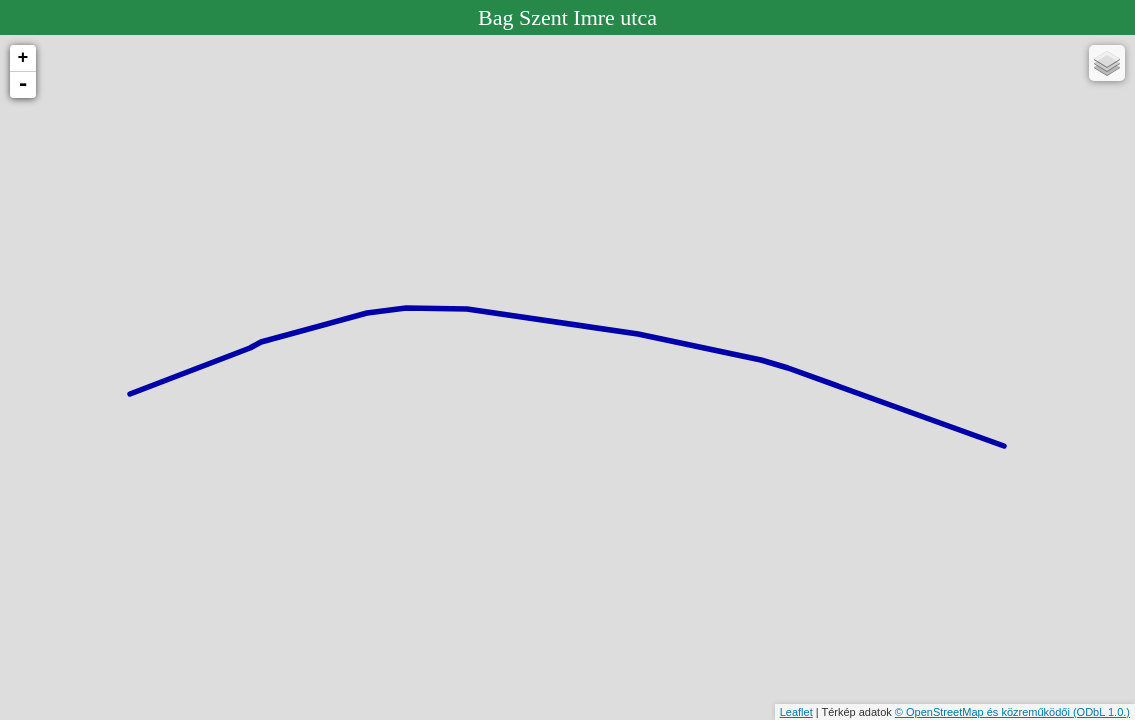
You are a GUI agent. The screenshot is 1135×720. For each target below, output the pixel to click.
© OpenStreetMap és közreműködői (984, 712)
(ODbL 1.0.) (1101, 712)
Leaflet (796, 712)
